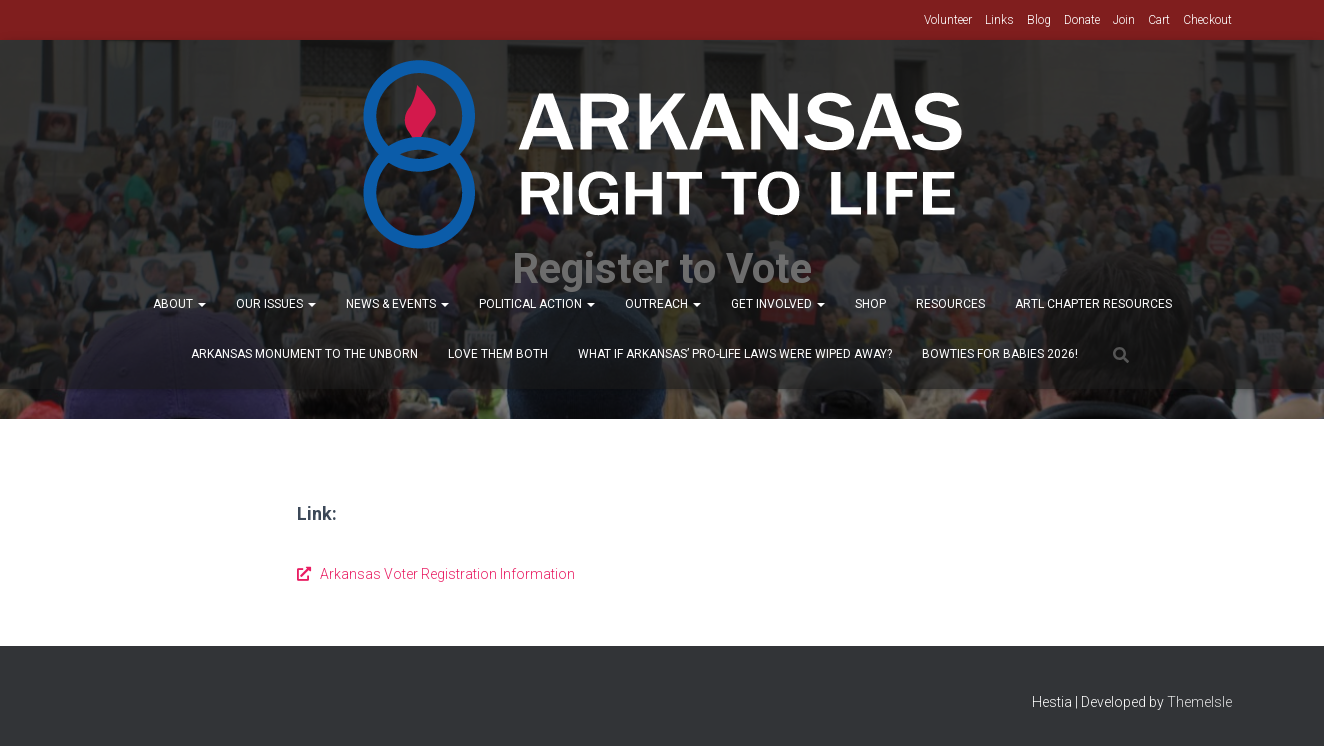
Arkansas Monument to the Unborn (304, 354)
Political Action (537, 304)
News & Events (397, 304)
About (179, 304)
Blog (1039, 20)
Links (999, 20)
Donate (1082, 20)
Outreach (663, 304)
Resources (950, 304)
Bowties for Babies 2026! (1000, 354)
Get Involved (778, 304)
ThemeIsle (1199, 702)
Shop (870, 304)
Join (1124, 20)
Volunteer (948, 20)
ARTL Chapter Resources (1093, 304)
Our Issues (276, 304)
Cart (1159, 20)
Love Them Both (498, 354)
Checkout (1207, 20)
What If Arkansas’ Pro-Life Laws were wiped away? (735, 354)
